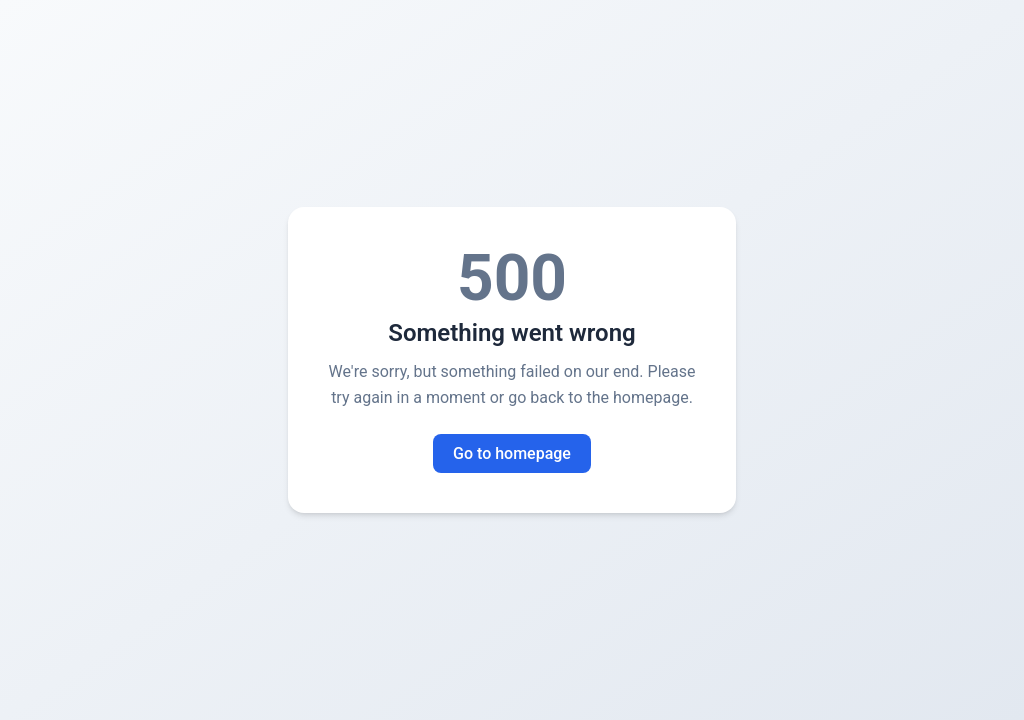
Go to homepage (512, 453)
